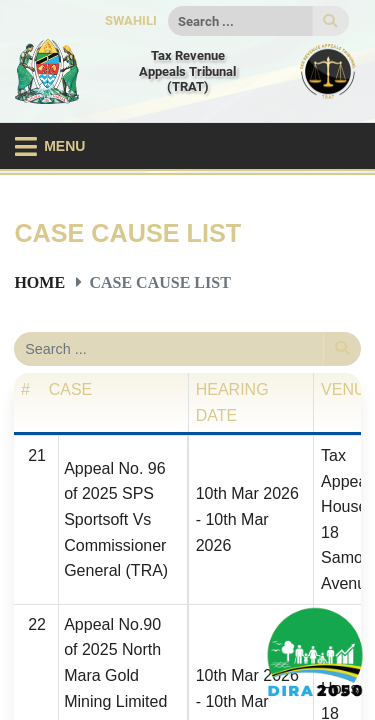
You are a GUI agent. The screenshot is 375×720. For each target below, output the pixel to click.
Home (39, 282)
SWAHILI (131, 20)
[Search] (240, 21)
